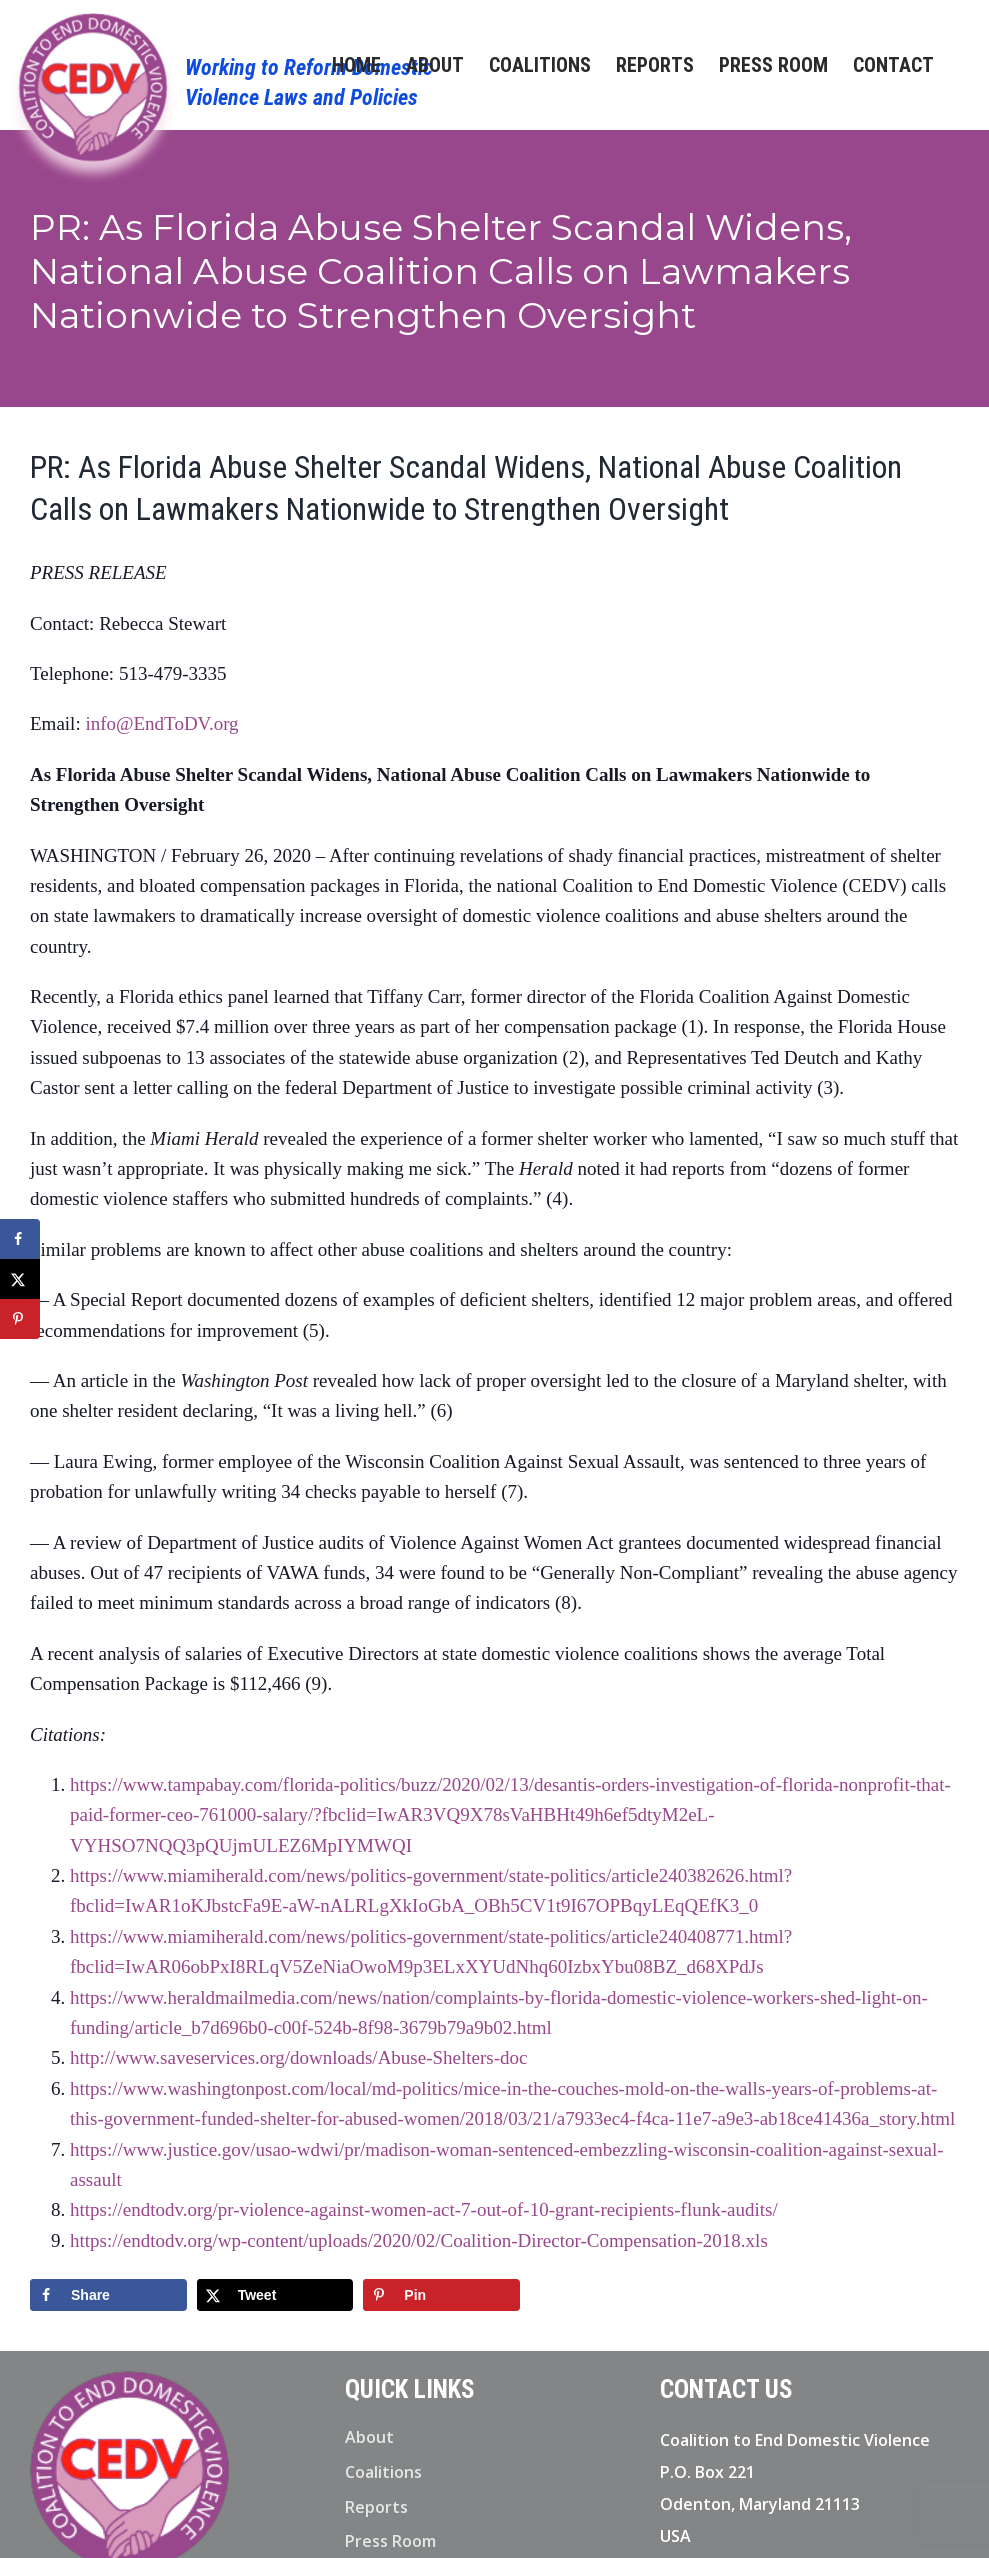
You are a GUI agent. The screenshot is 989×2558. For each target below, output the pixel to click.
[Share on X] (275, 2295)
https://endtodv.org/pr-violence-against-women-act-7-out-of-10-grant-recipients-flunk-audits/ (424, 2209)
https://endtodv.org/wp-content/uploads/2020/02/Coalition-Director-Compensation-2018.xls (419, 2240)
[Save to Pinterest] (441, 2295)
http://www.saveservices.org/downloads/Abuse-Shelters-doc (299, 2057)
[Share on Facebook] (108, 2295)
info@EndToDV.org (161, 723)
